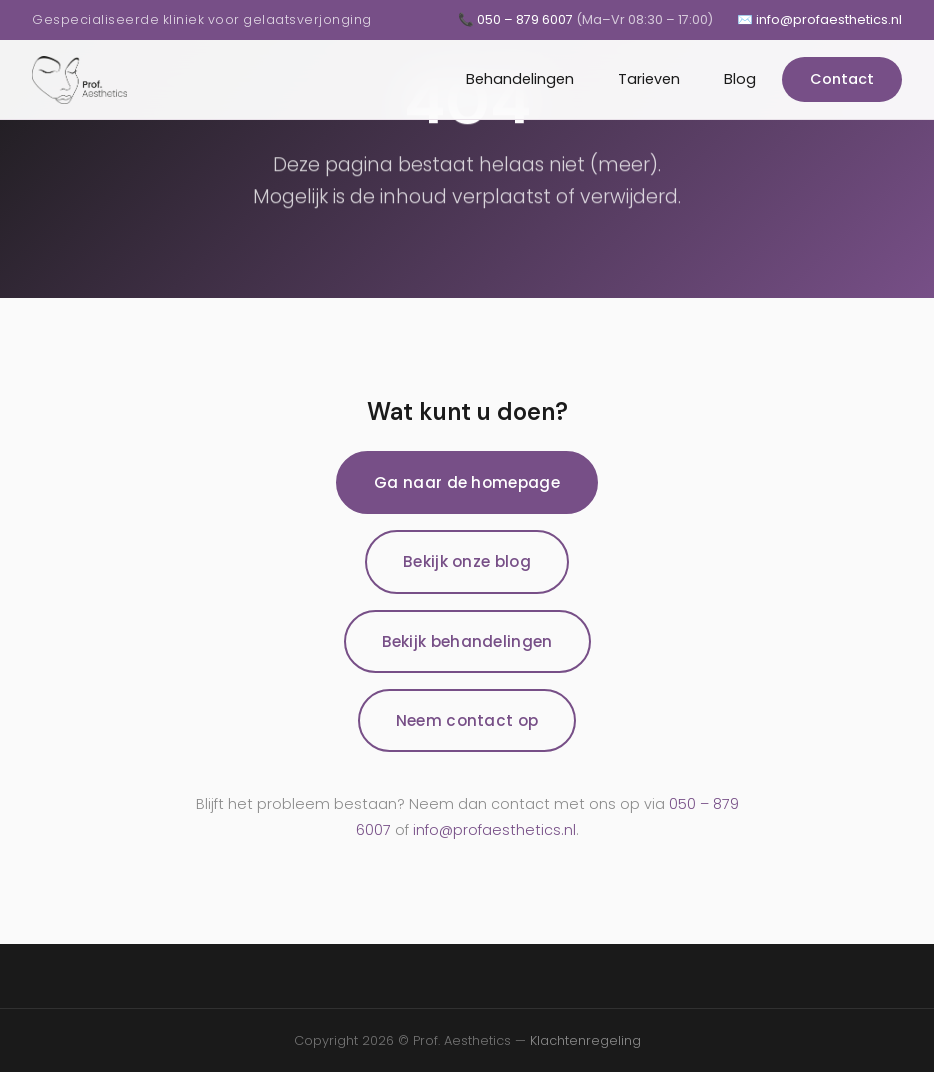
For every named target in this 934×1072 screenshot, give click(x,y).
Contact (842, 79)
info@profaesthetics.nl (494, 830)
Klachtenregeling (585, 1040)
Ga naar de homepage (467, 482)
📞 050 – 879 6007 (585, 19)
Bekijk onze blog (467, 561)
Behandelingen (520, 79)
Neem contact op (467, 720)
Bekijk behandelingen (467, 641)
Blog (740, 79)
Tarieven (649, 79)
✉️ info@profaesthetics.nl (819, 19)
